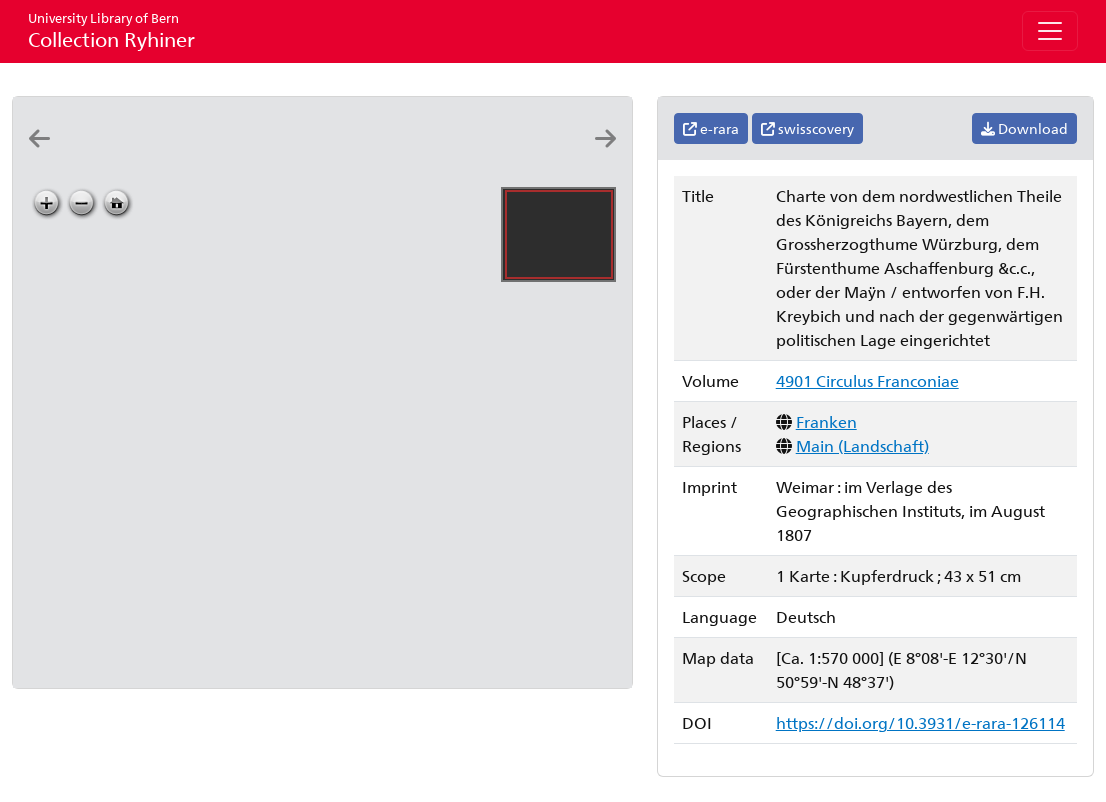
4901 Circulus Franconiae (867, 380)
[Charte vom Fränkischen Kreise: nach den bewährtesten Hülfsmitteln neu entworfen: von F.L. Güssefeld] (211, 156)
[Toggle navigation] (1050, 31)
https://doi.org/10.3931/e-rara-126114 (920, 722)
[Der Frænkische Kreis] (95, 156)
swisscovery (807, 128)
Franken (826, 421)
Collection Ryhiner (111, 30)
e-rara (711, 128)
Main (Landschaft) (862, 445)
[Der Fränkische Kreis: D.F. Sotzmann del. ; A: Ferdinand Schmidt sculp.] (153, 156)
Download (1024, 128)
